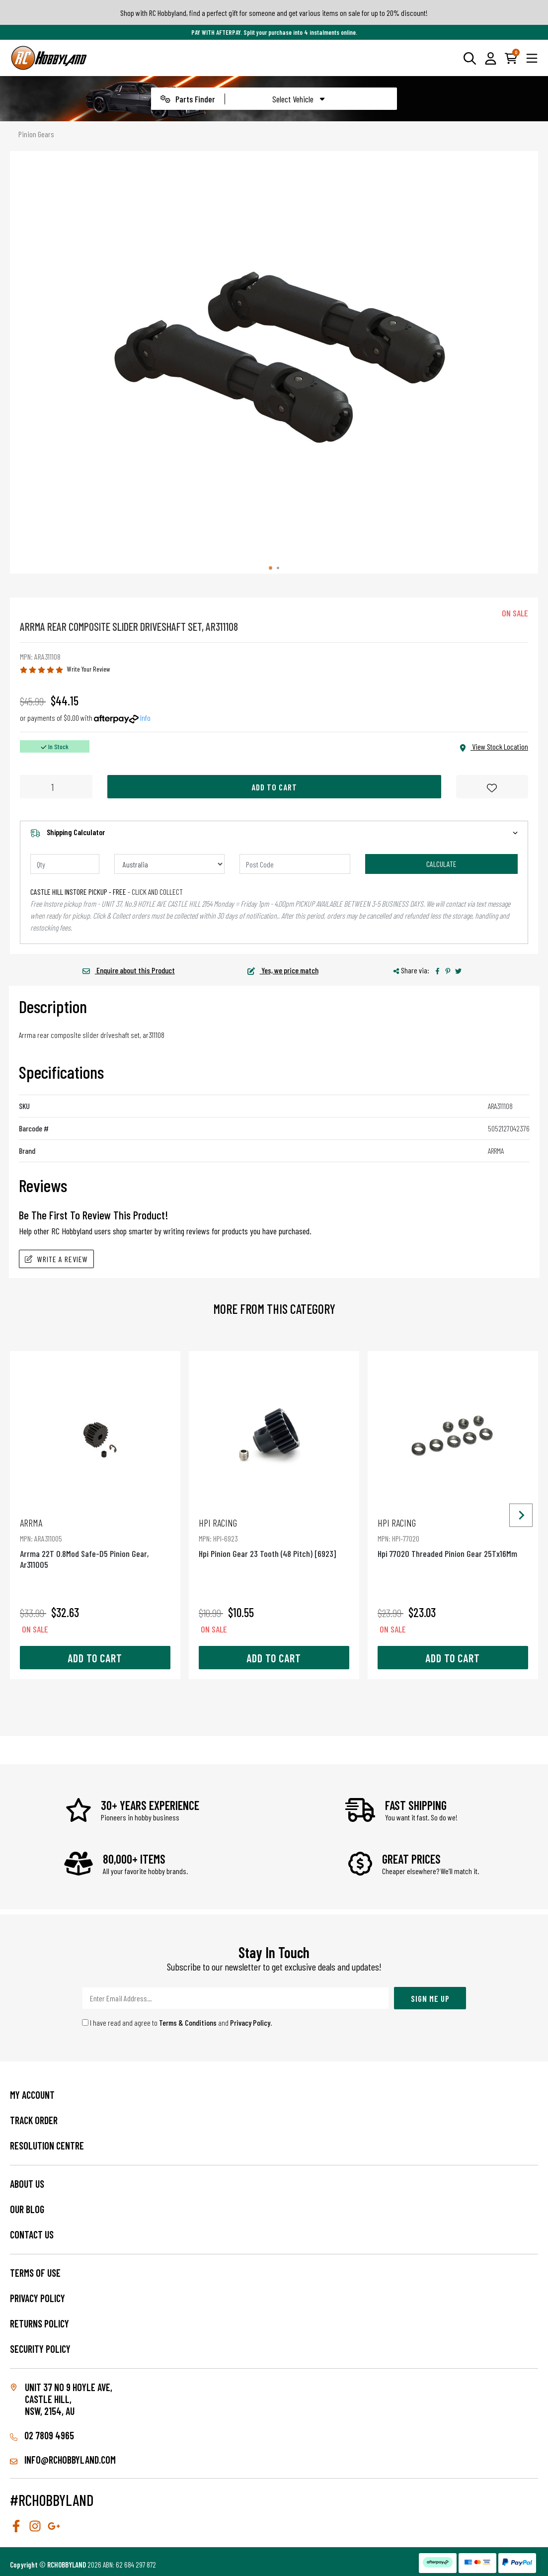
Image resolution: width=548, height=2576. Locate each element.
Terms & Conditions (188, 2022)
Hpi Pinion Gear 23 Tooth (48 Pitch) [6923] (274, 1538)
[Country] (169, 864)
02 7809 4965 (42, 2435)
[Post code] (294, 864)
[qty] (64, 864)
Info (145, 717)
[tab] (270, 568)
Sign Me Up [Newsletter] (430, 1998)
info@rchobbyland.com (63, 2460)
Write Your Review (88, 669)
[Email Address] (235, 1998)
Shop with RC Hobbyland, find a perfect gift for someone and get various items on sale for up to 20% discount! (274, 12)
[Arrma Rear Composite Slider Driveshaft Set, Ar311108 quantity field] (56, 786)
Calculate (441, 863)
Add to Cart (274, 787)
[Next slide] (521, 1515)
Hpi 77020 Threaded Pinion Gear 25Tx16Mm (453, 1538)
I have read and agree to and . (177, 2022)
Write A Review (56, 1259)
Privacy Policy (250, 2022)
